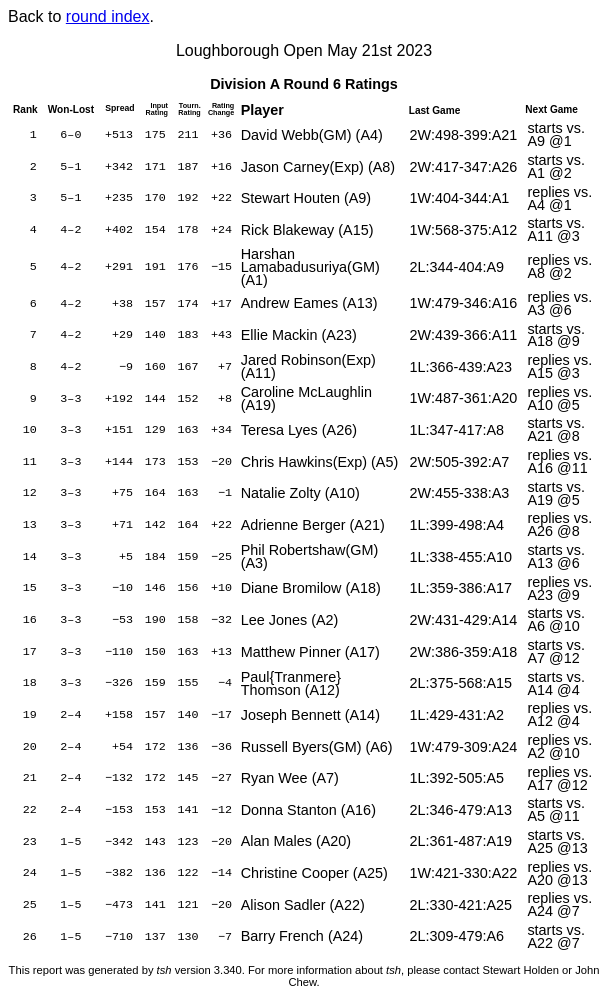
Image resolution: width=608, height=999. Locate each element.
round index (108, 16)
